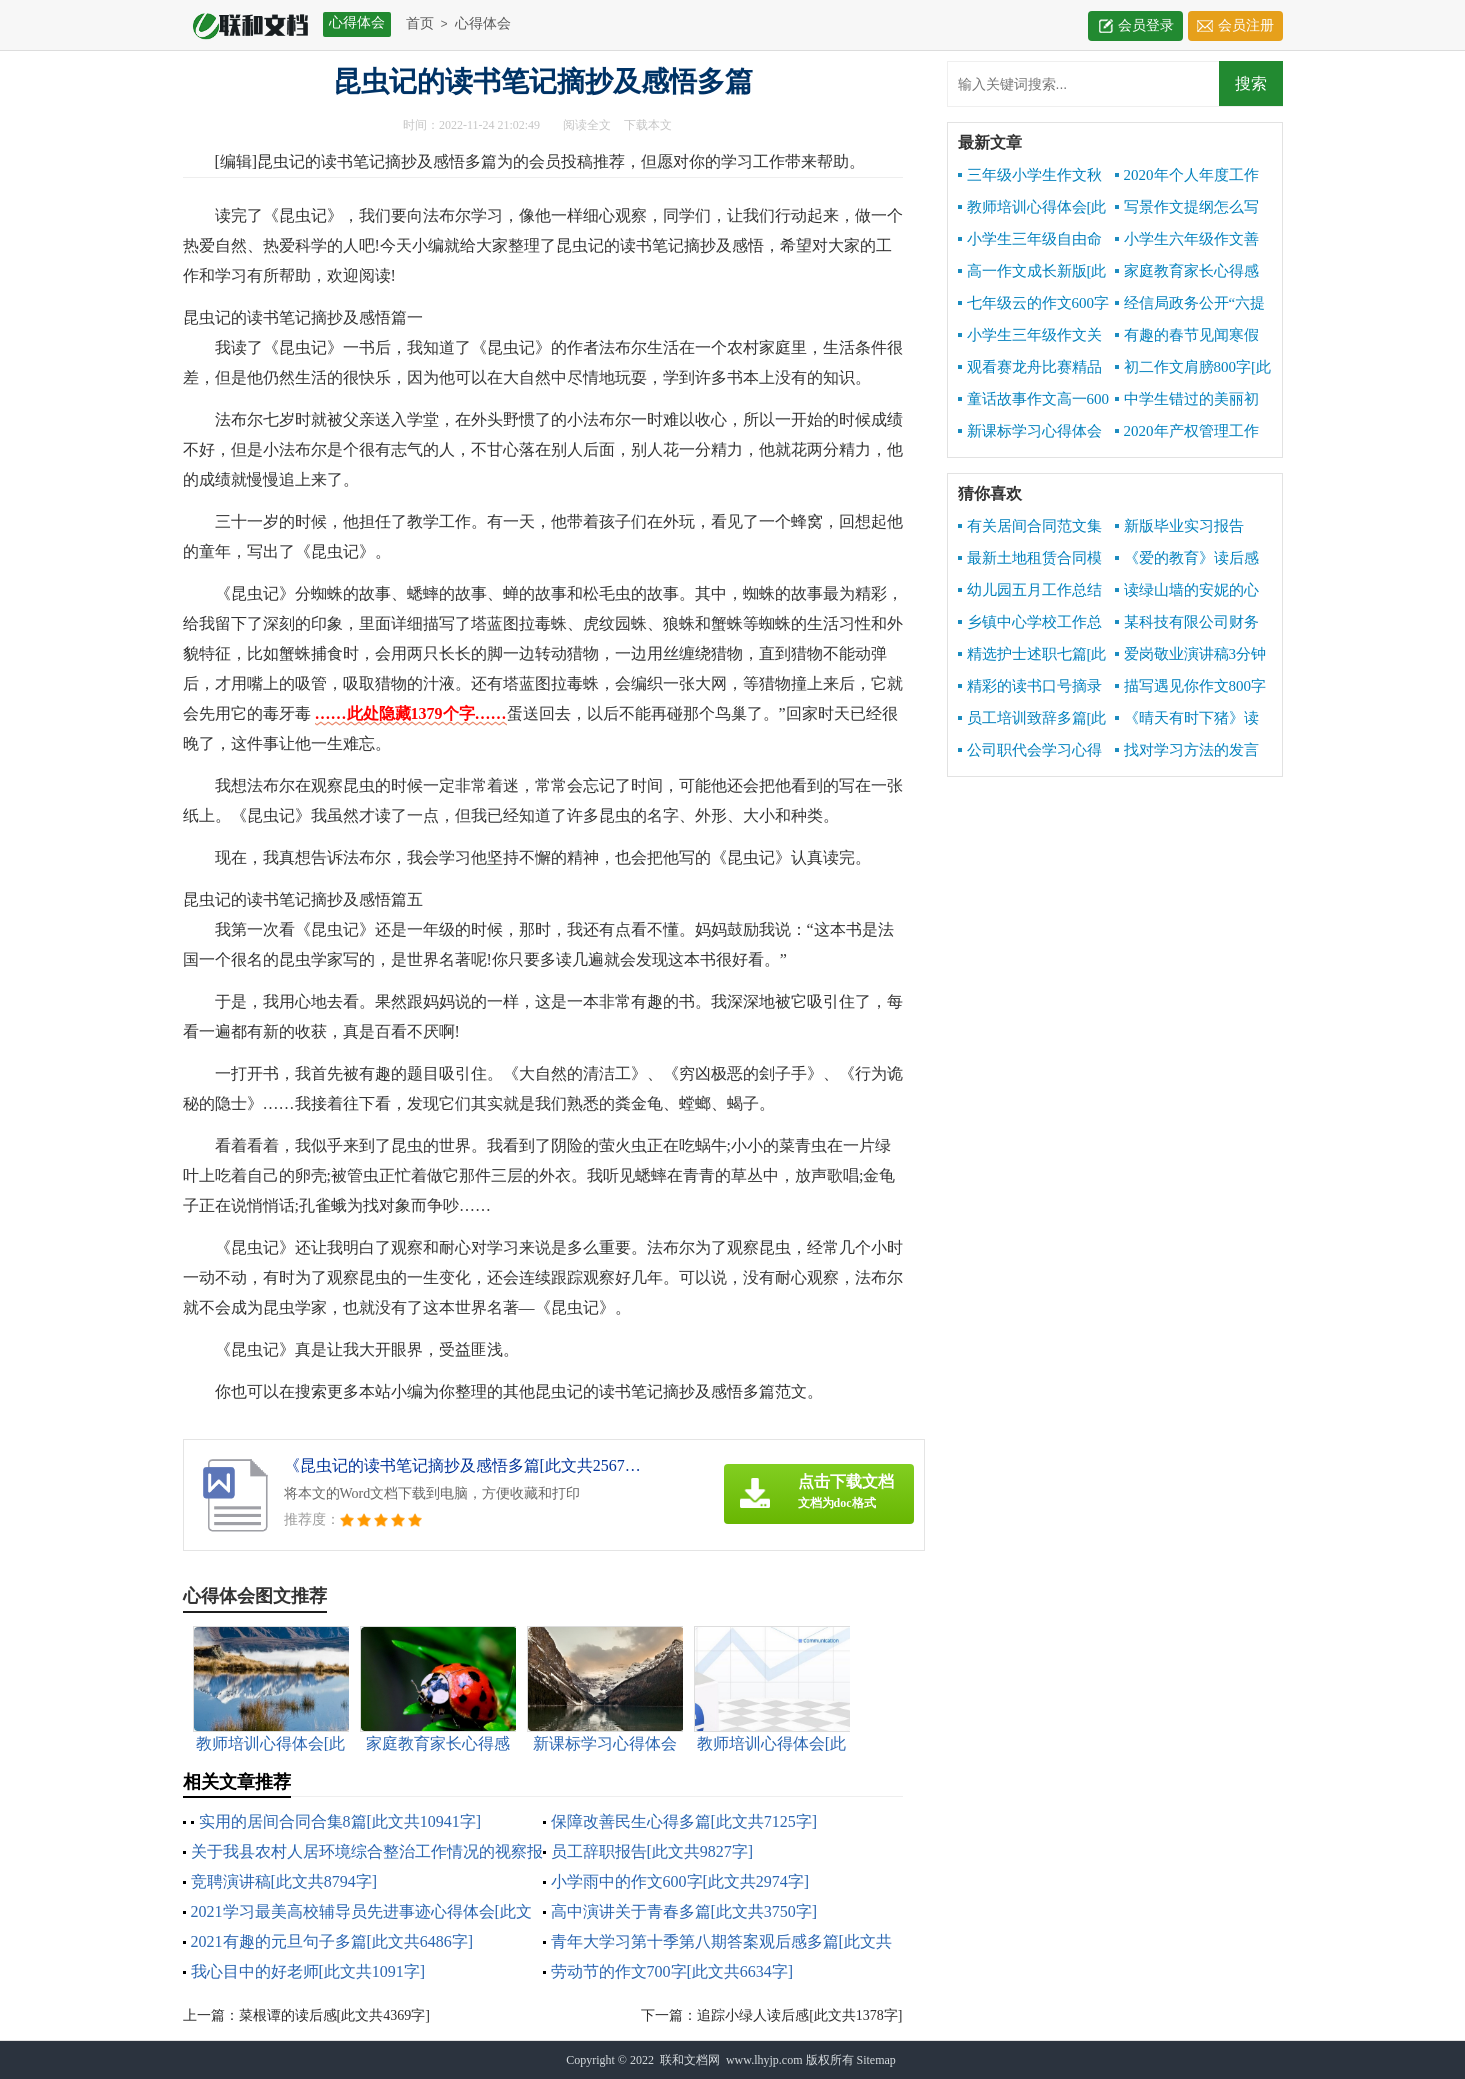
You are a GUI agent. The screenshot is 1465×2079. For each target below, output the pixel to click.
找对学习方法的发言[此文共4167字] (1187, 751)
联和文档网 (690, 2060)
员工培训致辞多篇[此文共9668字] (1032, 719)
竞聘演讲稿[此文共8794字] (284, 1881)
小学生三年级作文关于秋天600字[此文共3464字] (1030, 336)
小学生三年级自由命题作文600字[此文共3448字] (1030, 240)
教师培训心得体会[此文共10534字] (1032, 208)
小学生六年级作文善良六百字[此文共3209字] (1187, 240)
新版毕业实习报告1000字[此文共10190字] (1191, 527)
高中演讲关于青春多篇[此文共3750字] (684, 1911)
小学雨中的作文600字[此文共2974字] (680, 1881)
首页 (420, 23)
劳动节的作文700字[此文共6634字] (672, 1971)
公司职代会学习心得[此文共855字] (1030, 751)
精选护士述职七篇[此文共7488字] (1032, 655)
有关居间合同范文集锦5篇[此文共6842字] (1030, 527)
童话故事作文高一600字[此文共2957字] (1034, 400)
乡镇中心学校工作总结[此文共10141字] (1030, 623)
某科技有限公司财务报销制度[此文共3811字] (1187, 623)
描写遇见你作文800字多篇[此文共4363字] (1191, 687)
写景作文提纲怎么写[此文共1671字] (1187, 208)
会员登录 (1146, 25)
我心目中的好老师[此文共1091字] (308, 1971)
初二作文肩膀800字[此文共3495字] (1193, 368)
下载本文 (648, 125)
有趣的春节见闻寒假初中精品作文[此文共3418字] (1187, 336)
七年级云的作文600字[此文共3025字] (1034, 304)
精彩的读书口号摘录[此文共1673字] (1030, 687)
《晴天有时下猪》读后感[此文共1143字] (1187, 719)
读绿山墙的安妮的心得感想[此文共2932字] (1187, 591)
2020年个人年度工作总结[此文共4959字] (1187, 176)
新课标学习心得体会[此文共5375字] (1030, 432)
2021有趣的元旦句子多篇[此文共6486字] (332, 1941)
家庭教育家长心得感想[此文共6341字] (1187, 272)
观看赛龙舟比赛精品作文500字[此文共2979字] (1032, 368)
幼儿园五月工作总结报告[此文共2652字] (1030, 591)
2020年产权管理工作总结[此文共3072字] (1187, 432)
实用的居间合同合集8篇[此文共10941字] (340, 1821)
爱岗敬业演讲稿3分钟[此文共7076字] (1191, 655)
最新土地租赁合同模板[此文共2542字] (1030, 559)
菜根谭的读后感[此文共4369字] (334, 2015)
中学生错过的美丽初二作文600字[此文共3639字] (1187, 400)
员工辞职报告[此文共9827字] (652, 1851)
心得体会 (483, 23)
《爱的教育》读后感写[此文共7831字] (1187, 559)
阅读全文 (587, 125)
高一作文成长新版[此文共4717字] (1032, 272)
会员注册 (1246, 25)
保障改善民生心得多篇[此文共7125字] (684, 1821)
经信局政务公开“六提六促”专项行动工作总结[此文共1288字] (1193, 304)
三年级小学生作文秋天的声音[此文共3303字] (1030, 176)
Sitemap (876, 2060)
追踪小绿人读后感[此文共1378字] (799, 2015)
